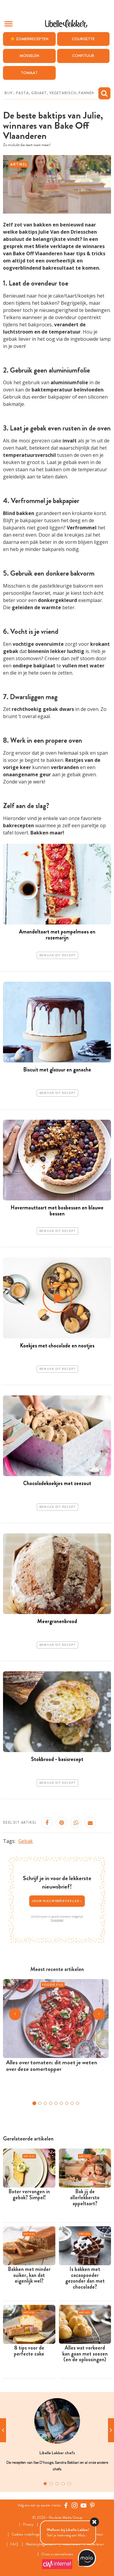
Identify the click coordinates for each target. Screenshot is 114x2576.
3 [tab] (57, 2483)
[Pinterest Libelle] (92, 2506)
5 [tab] (69, 2483)
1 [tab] (45, 2483)
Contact (97, 2534)
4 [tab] (63, 2483)
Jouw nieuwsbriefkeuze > (57, 1901)
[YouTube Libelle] (84, 2506)
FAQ (14, 2544)
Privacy (28, 2525)
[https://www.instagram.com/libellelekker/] (75, 2506)
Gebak (25, 1841)
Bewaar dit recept (57, 955)
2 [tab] (51, 2483)
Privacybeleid (57, 1920)
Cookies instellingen (26, 2534)
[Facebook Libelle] (66, 2506)
